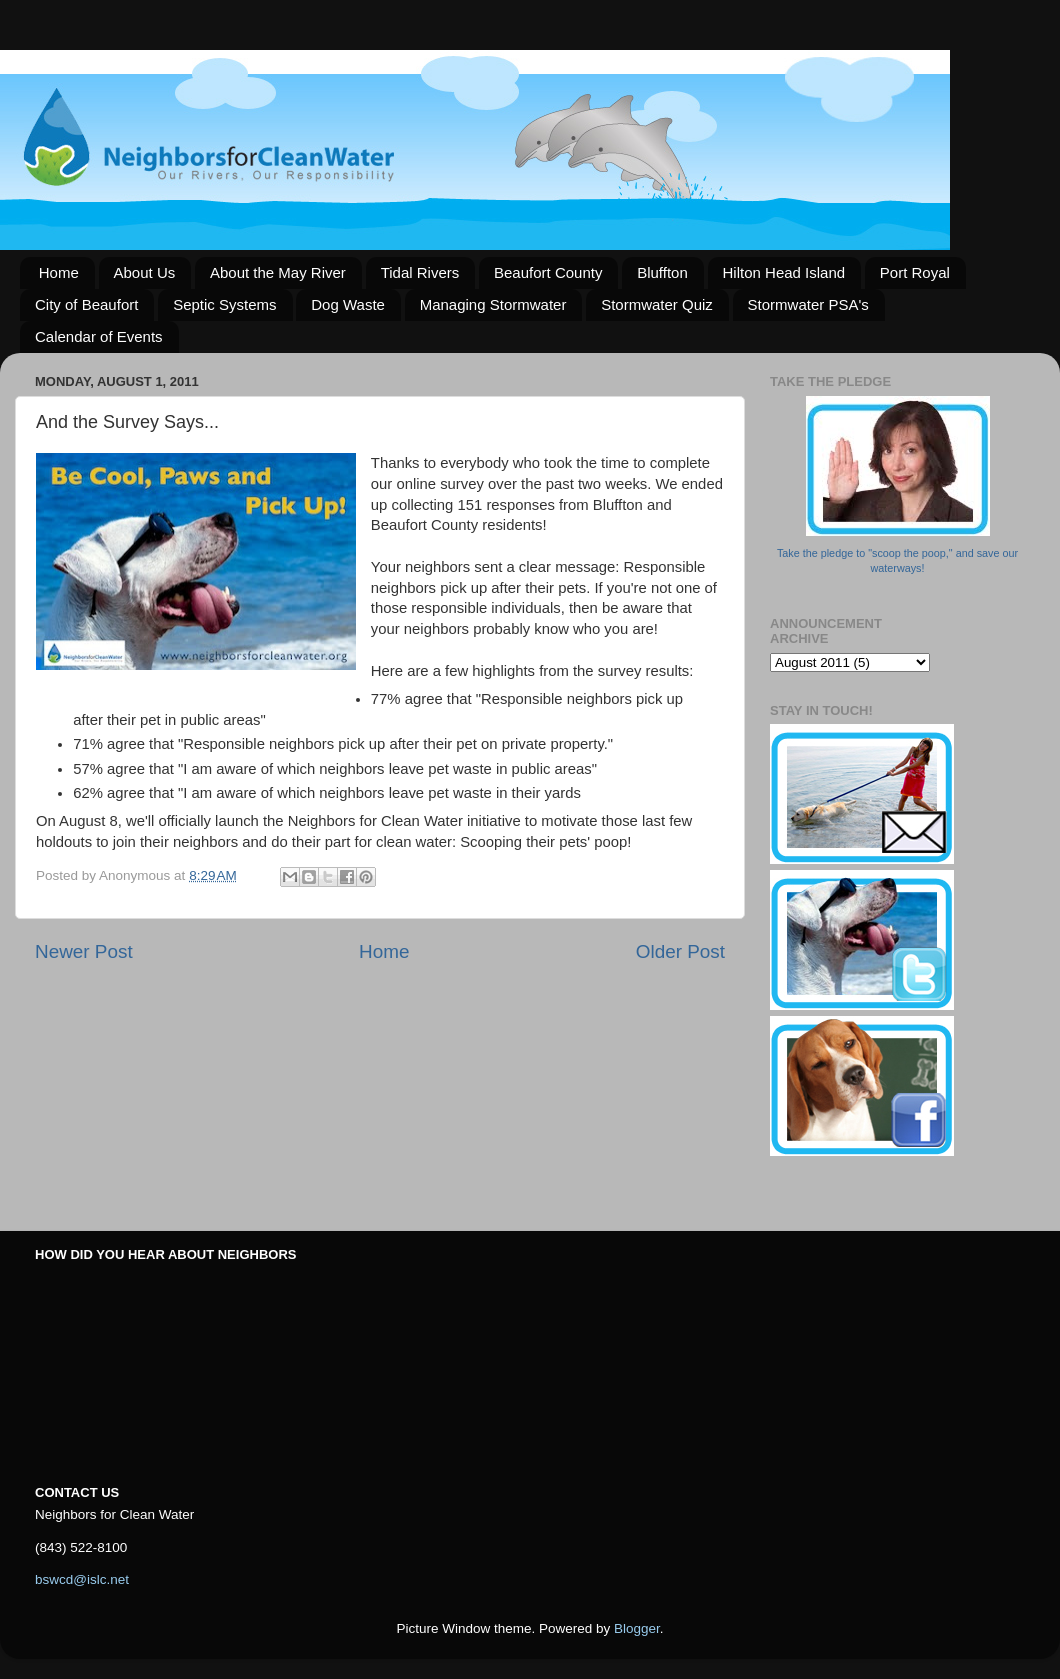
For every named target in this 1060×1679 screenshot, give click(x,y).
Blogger (637, 1628)
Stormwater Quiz (657, 304)
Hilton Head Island (784, 272)
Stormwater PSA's (808, 304)
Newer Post (84, 951)
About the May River (278, 272)
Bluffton (662, 272)
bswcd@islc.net (82, 1579)
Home (59, 272)
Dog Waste (348, 304)
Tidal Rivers (420, 272)
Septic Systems (224, 304)
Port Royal (915, 272)
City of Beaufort (86, 304)
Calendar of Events (99, 336)
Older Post (680, 951)
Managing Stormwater (493, 304)
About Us (145, 272)
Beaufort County (548, 272)
